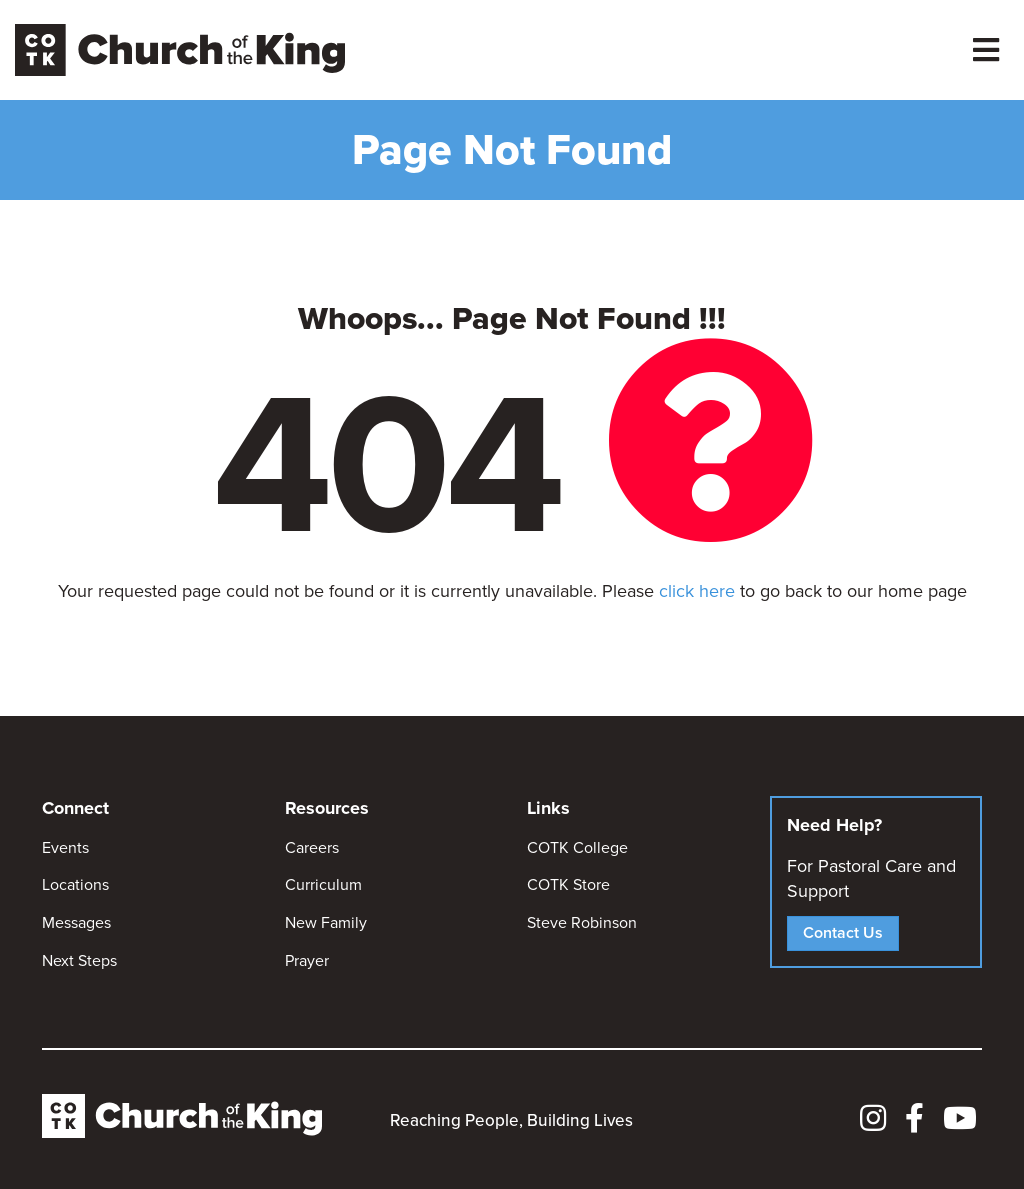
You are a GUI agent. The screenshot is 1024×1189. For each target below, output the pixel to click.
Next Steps (79, 960)
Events (65, 847)
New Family (326, 922)
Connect (75, 808)
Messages (76, 922)
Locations (75, 884)
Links (548, 808)
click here (697, 591)
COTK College (577, 847)
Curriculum (323, 884)
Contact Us (843, 932)
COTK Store (568, 884)
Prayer (307, 960)
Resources (327, 808)
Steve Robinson (582, 922)
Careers (312, 847)
